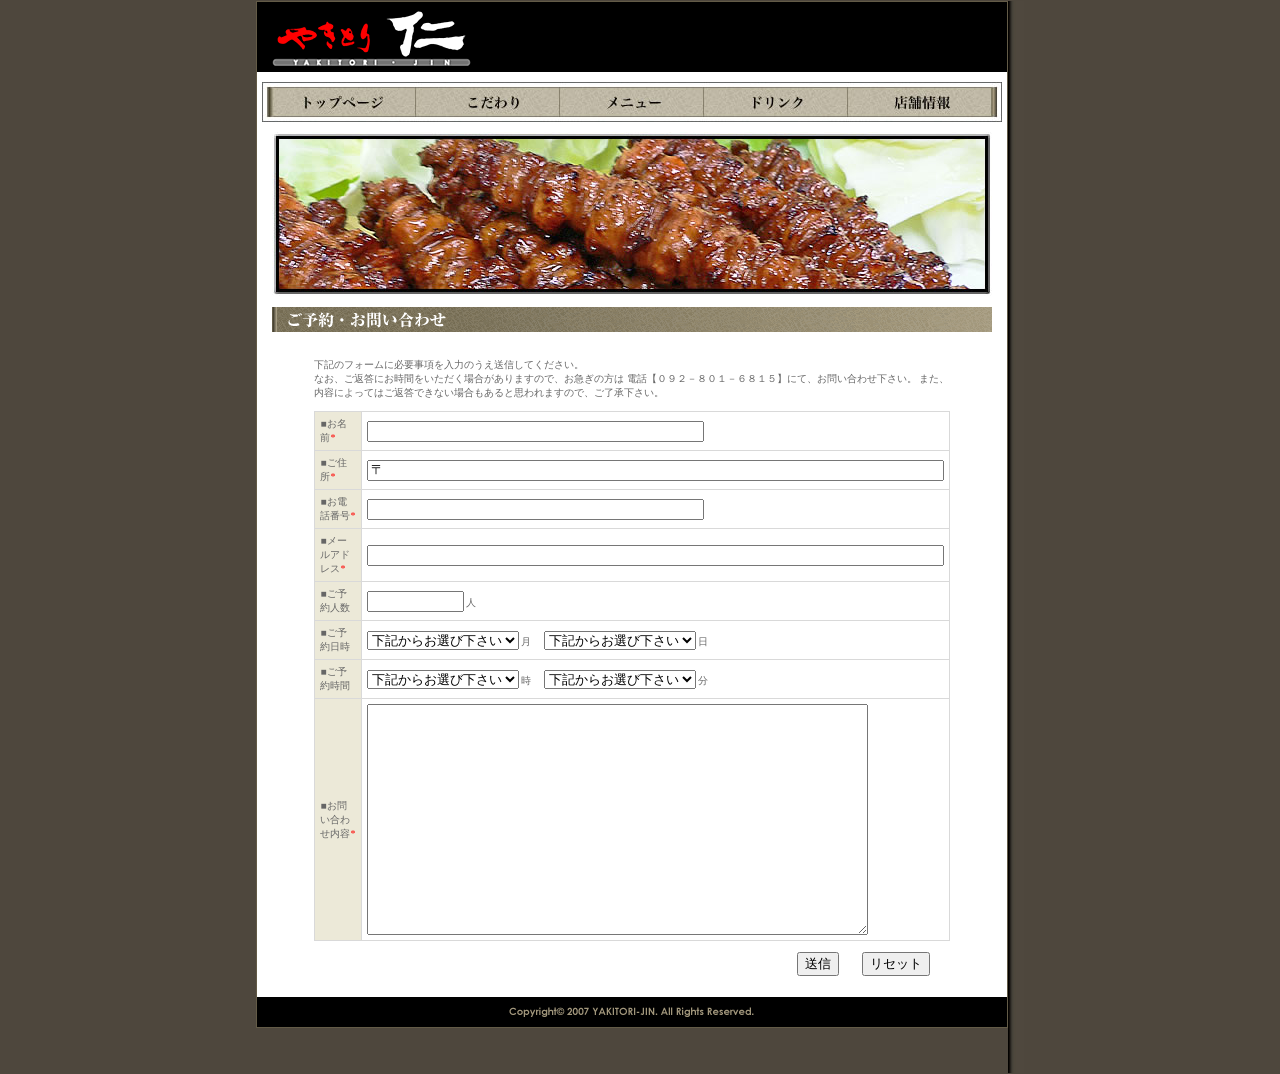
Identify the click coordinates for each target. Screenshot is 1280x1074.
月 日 (538, 641)
